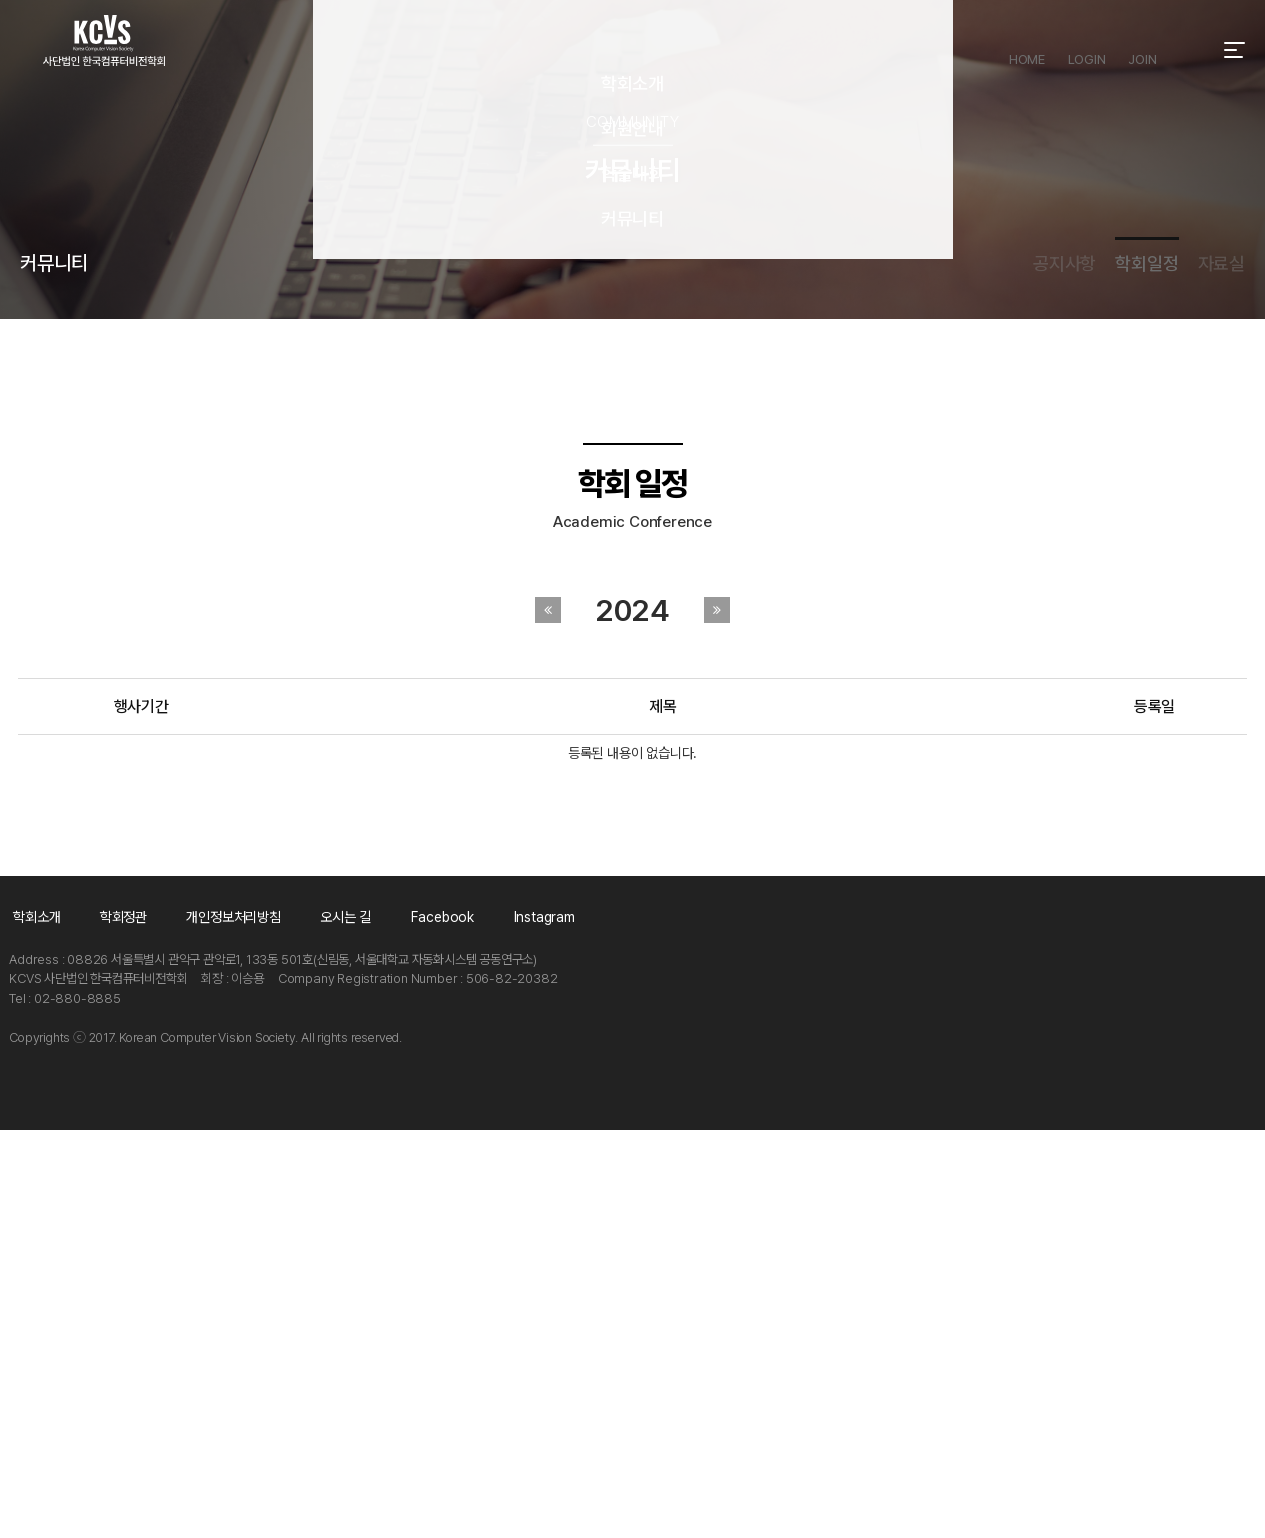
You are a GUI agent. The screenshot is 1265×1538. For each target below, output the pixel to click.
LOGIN (1085, 50)
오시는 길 (474, 1322)
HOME (1023, 50)
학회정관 (157, 1322)
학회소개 (29, 1322)
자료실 (1220, 496)
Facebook (613, 1322)
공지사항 (926, 496)
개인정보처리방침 (315, 1322)
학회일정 (1077, 496)
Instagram (755, 1322)
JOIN (1144, 50)
